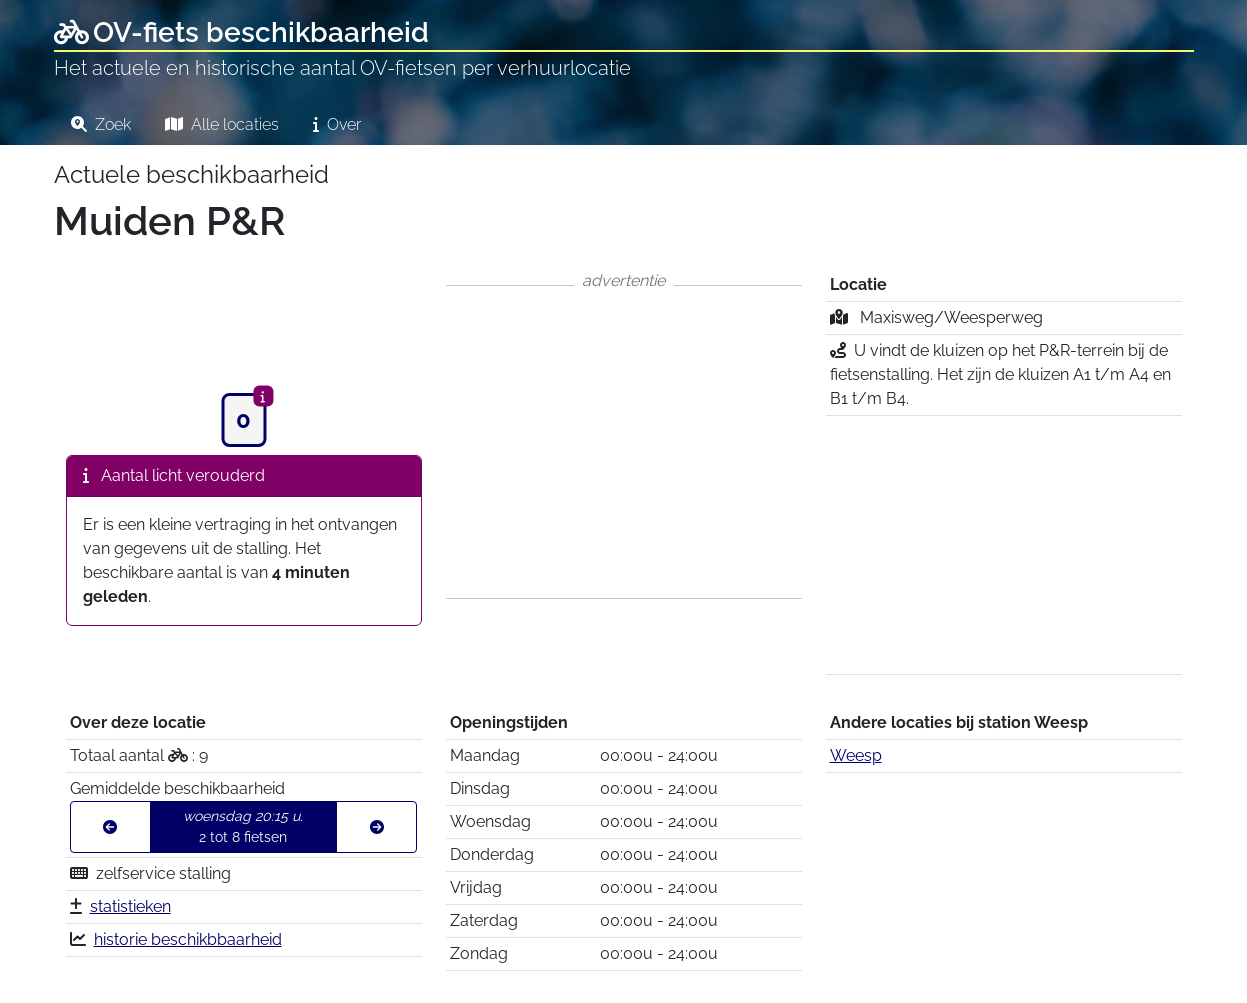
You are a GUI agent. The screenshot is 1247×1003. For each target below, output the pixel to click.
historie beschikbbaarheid (188, 939)
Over (337, 124)
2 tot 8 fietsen (243, 826)
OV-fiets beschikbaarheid (241, 32)
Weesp (856, 755)
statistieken (130, 906)
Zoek (101, 124)
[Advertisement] (624, 442)
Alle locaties (222, 124)
